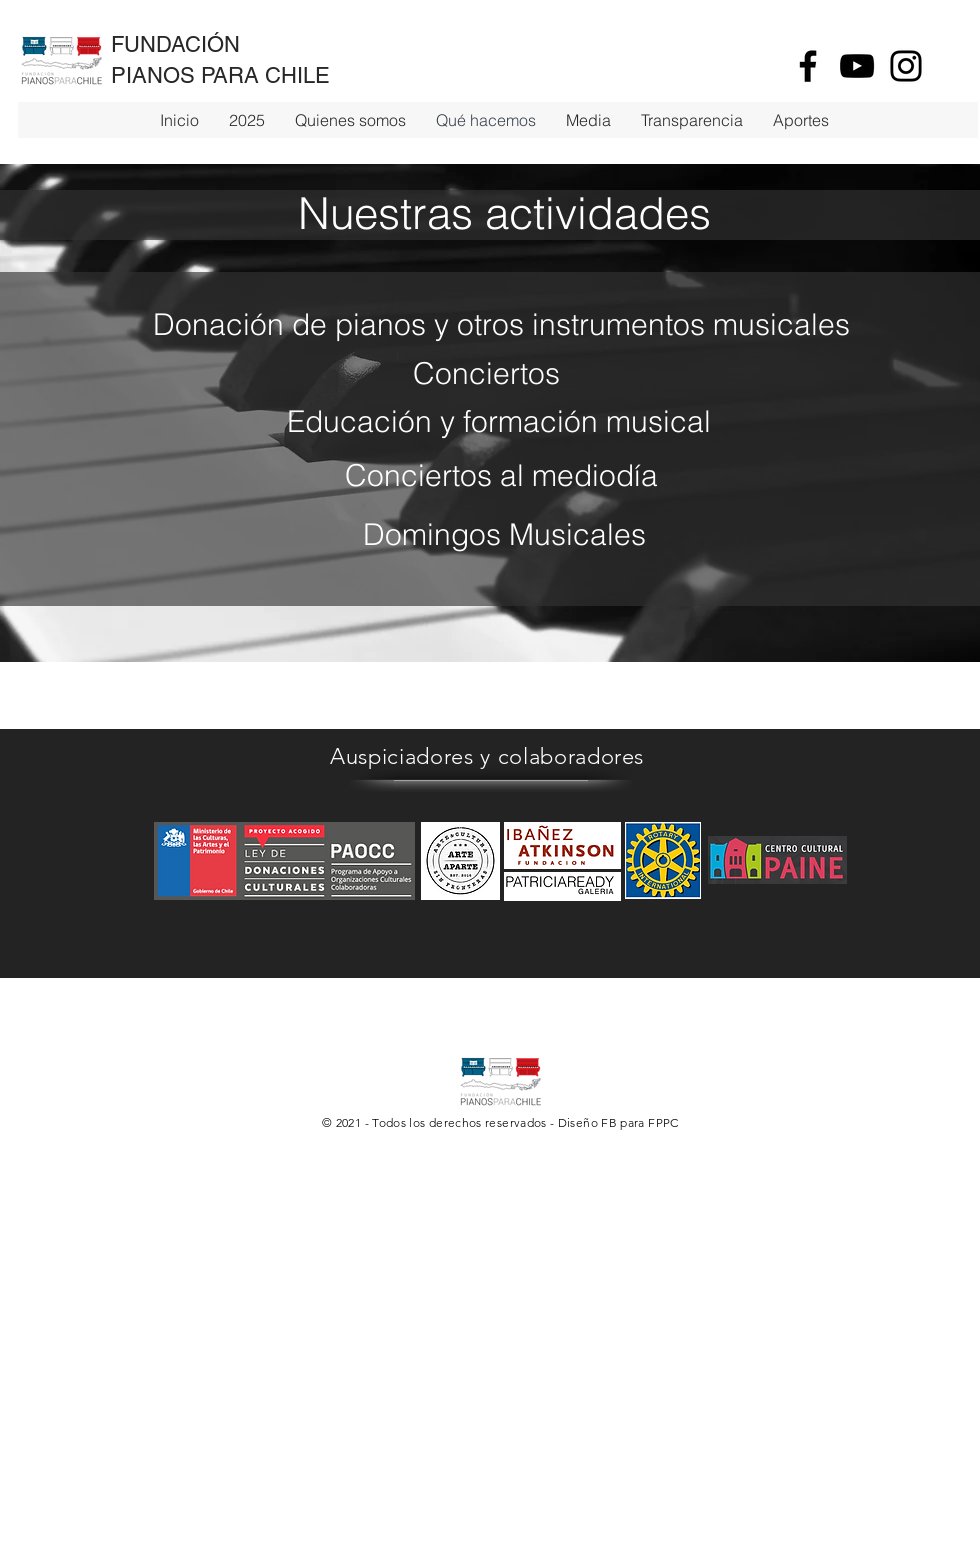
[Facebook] (808, 66)
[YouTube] (857, 66)
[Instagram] (906, 66)
